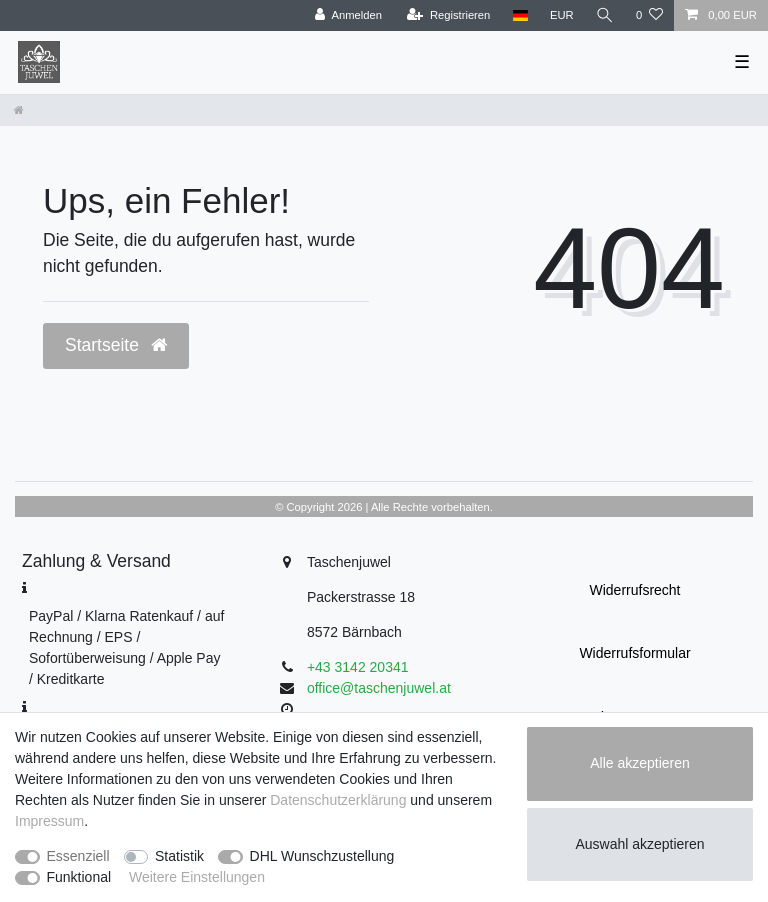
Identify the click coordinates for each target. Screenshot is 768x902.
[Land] (519, 15)
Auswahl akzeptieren (639, 844)
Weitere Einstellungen (197, 877)
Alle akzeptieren (640, 763)
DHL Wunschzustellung (322, 856)
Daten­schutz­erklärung (338, 800)
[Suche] (605, 15)
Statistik (179, 856)
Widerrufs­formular (634, 653)
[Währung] (562, 15)
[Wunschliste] (649, 15)
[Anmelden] (348, 15)
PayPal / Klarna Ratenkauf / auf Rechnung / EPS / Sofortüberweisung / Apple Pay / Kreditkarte (126, 647)
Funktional (79, 877)
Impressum (49, 821)
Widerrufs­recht (634, 590)
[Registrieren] (448, 15)
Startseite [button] (116, 345)
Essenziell (78, 856)
